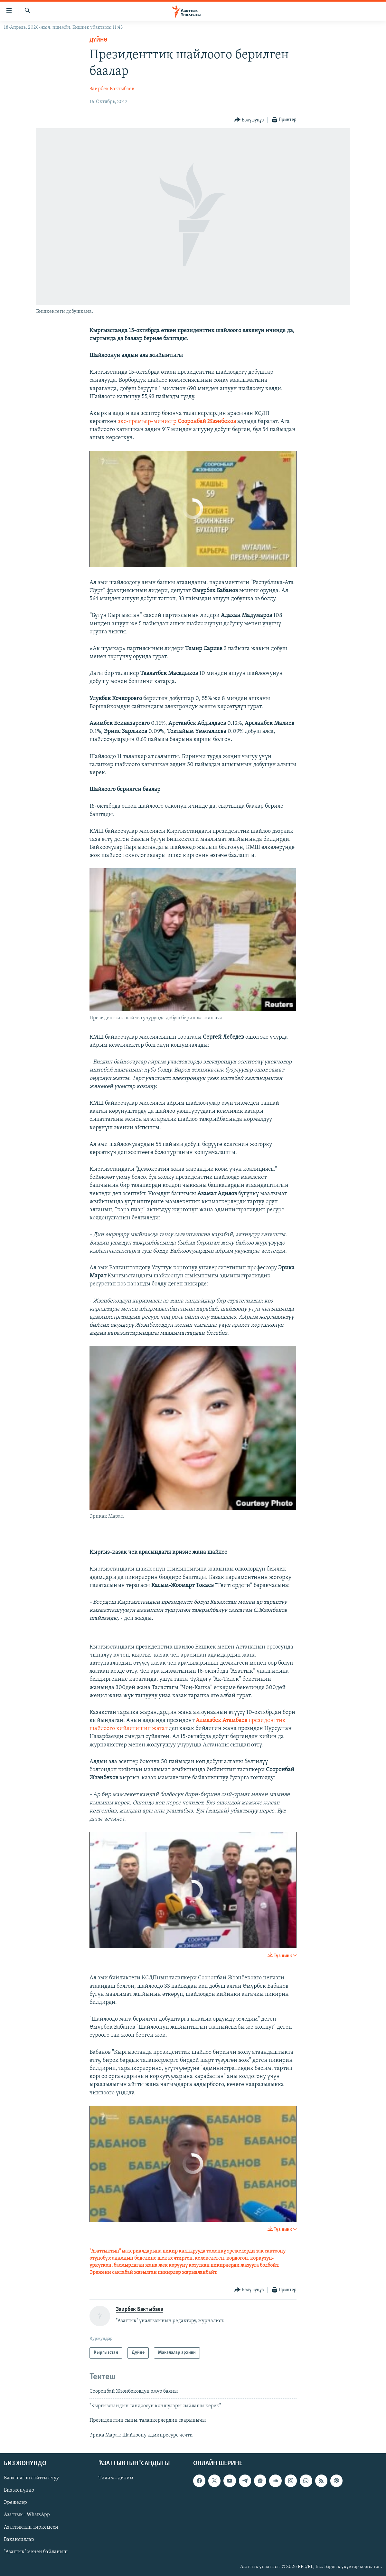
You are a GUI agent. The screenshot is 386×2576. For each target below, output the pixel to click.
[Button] (249, 120)
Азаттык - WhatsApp (27, 2515)
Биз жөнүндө (19, 2490)
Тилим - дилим (116, 2478)
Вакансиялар (19, 2539)
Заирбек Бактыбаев (111, 88)
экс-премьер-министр (177, 421)
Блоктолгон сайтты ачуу (31, 2478)
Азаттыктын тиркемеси (31, 2527)
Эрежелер (15, 2502)
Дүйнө (98, 40)
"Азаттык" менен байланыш (36, 2551)
